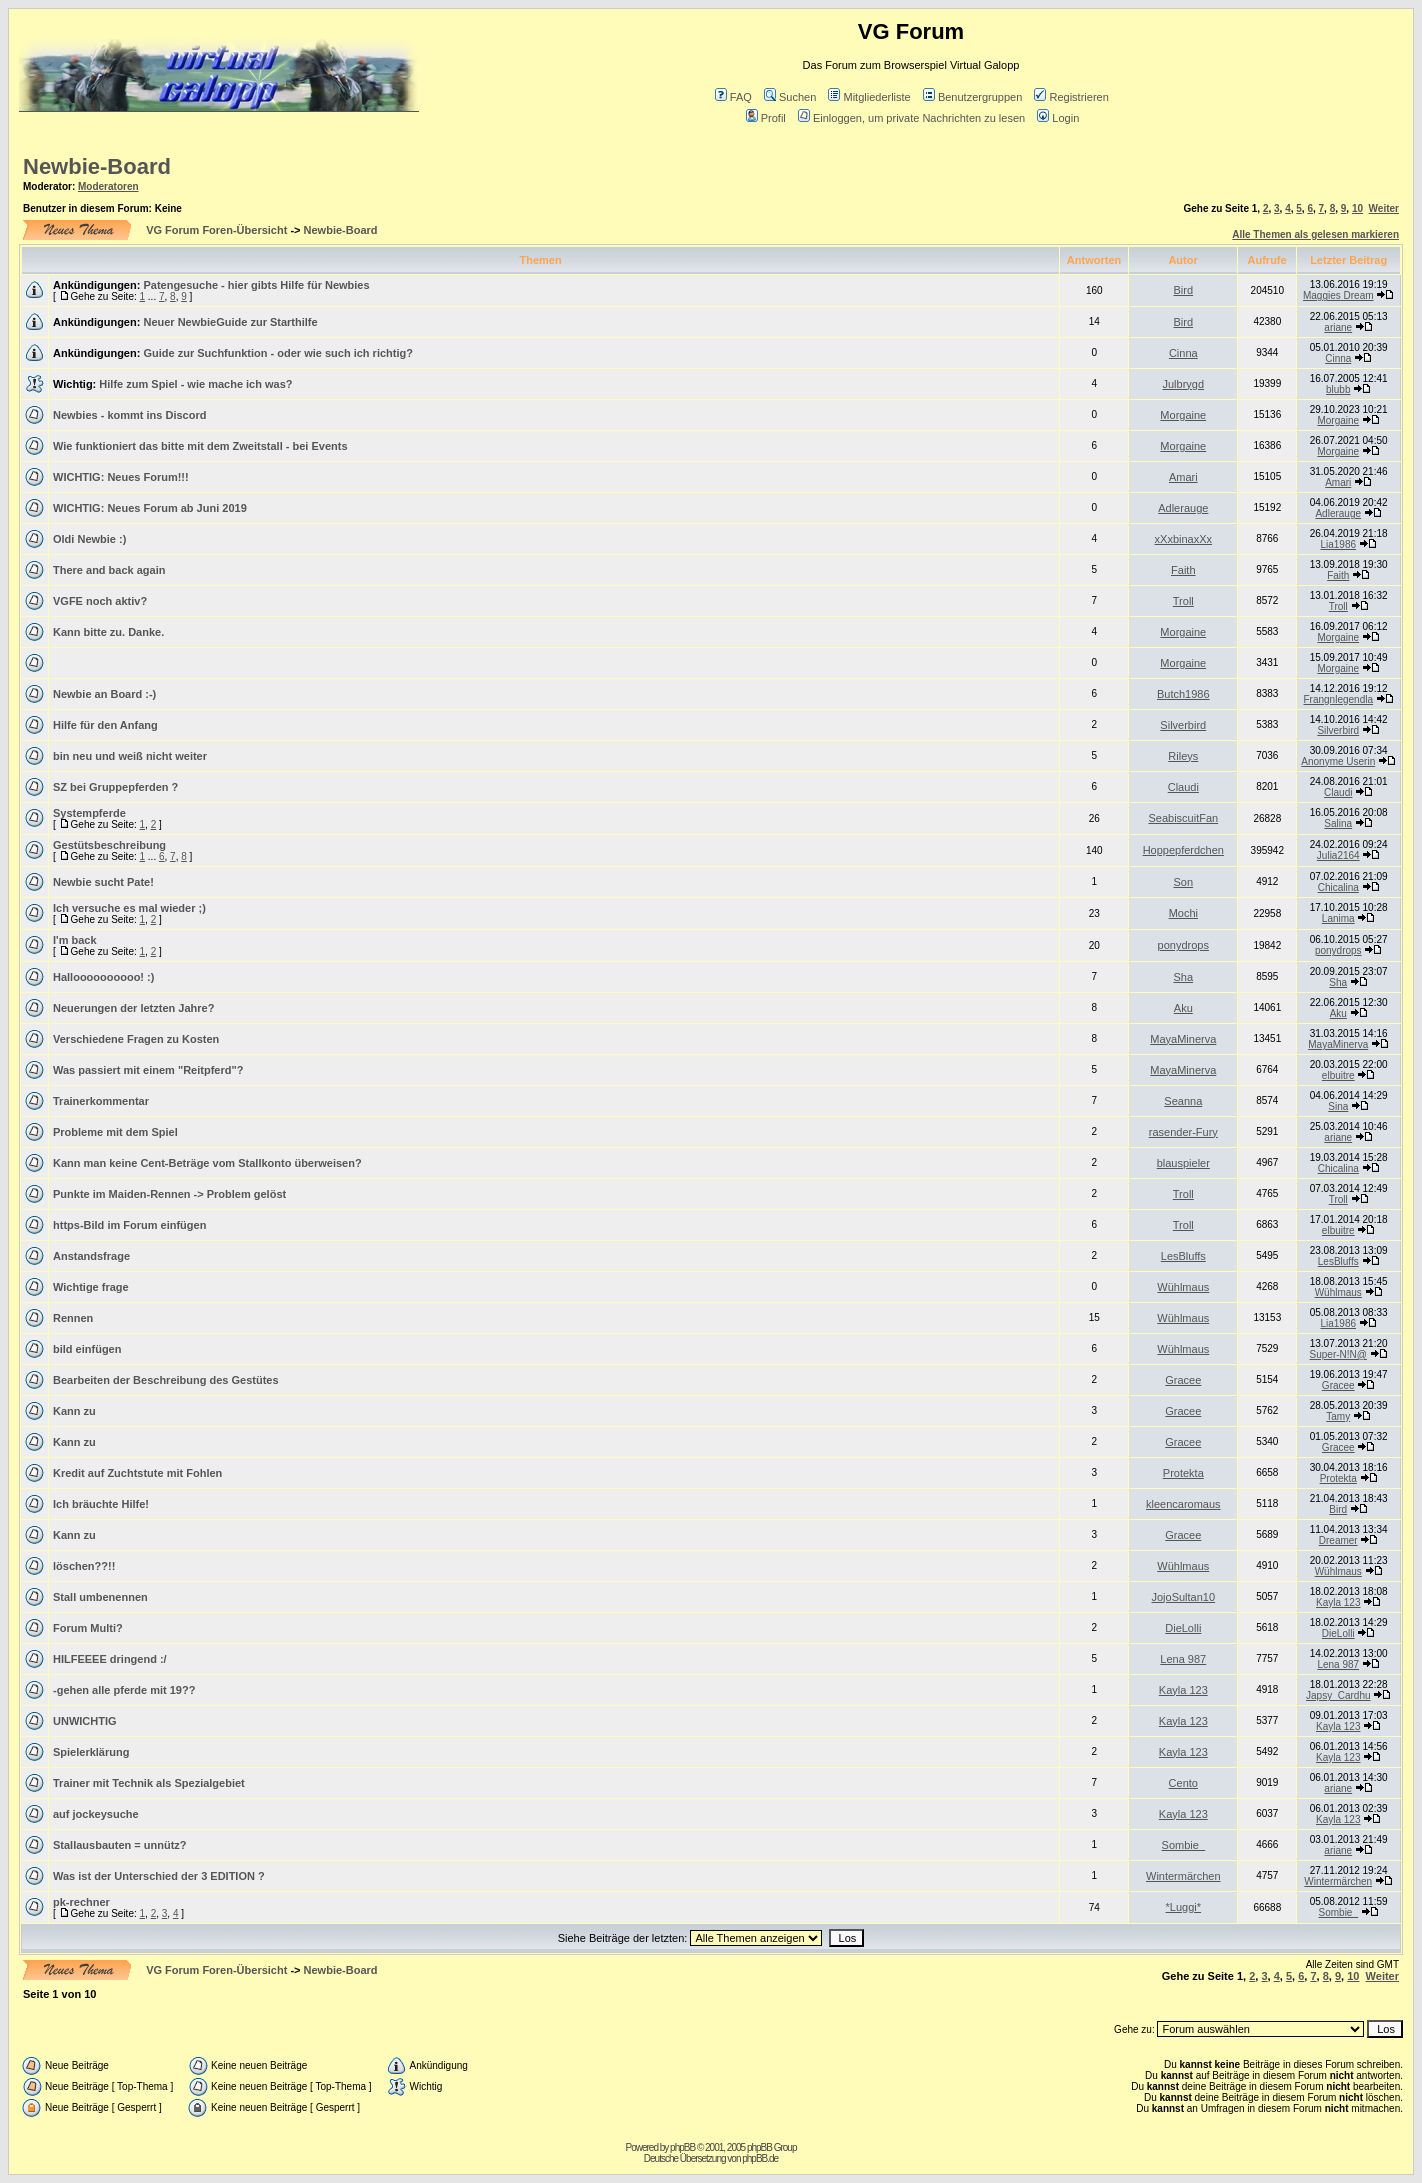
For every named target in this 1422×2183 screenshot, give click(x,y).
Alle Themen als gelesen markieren (1315, 234)
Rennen (73, 1318)
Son (1184, 882)
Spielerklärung (91, 1752)
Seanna (1183, 1101)
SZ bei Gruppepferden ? (115, 787)
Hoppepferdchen (1183, 850)
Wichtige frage (91, 1287)
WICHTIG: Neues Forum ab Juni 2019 (150, 508)
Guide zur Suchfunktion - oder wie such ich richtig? (278, 353)
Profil (766, 118)
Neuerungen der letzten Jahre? (133, 1008)
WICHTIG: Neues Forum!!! (121, 477)
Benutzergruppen (972, 97)
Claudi (1183, 787)
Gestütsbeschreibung (109, 845)
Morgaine (1183, 415)
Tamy (1338, 1416)
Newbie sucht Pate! (103, 882)
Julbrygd (1184, 384)
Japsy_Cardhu (1338, 1695)
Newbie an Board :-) (104, 694)
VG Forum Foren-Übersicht (216, 230)
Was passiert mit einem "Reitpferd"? (148, 1070)
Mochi (1183, 913)
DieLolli (1183, 1628)
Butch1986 (1183, 694)
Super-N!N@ (1338, 1354)
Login (1058, 118)
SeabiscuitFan (1183, 818)
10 (1357, 208)
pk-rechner (81, 1902)
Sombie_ (1183, 1845)
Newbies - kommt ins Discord (129, 415)
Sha (1184, 977)
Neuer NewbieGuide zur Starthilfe (230, 322)
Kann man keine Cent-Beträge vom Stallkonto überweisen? (207, 1163)
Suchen (790, 97)
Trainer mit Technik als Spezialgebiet (149, 1783)
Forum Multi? (88, 1628)
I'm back (75, 940)
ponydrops (1183, 945)
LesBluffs (1183, 1256)
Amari (1183, 477)
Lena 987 (1183, 1659)
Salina (1338, 823)
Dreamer (1338, 1540)
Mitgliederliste (869, 97)
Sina (1338, 1106)
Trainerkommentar (101, 1101)
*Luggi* (1183, 1907)
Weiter (1384, 208)
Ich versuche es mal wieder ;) (129, 908)
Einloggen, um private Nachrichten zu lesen (911, 118)
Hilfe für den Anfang (105, 725)
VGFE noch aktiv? (100, 601)
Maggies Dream (1338, 295)
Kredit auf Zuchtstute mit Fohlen (137, 1473)
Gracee (1183, 1380)
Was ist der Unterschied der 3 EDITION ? (159, 1876)
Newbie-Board (97, 166)
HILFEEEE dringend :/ (110, 1659)
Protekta (1183, 1473)
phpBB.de (760, 2158)
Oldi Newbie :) (89, 539)
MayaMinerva (1183, 1039)
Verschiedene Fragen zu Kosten (136, 1039)
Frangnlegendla (1339, 699)
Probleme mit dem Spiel (115, 1132)
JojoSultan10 (1183, 1597)
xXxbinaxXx (1183, 539)
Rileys (1183, 756)
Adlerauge (1183, 508)
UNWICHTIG (85, 1721)
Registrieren (1071, 97)
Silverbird (1183, 725)
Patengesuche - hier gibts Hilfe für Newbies (256, 285)
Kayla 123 (1338, 1602)
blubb (1338, 389)
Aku (1183, 1008)
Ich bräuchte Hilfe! (101, 1504)
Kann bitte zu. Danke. (108, 632)
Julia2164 (1338, 855)
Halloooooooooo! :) (103, 977)
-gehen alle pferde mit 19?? (124, 1690)
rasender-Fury (1183, 1132)
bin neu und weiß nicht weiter (130, 756)
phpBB (682, 2147)
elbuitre (1338, 1075)
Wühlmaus (1183, 1287)
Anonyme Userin (1338, 761)
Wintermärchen (1183, 1876)
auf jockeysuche (96, 1814)
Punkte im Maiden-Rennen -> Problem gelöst (169, 1194)
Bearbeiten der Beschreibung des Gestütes (166, 1380)
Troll (1183, 601)
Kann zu (74, 1411)
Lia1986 (1338, 544)
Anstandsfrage (91, 1256)
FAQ (733, 97)
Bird (1184, 290)
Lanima (1338, 918)
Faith (1183, 570)
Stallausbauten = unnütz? (120, 1845)
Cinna (1183, 353)
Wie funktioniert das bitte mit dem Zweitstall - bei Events (200, 446)
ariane (1338, 327)
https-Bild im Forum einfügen (129, 1225)
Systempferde (89, 813)
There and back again (109, 570)
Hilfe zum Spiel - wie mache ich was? (195, 384)
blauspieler (1183, 1163)
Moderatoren (108, 186)
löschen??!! (84, 1566)
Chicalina (1338, 887)
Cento (1183, 1783)
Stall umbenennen (100, 1597)
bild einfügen (87, 1349)
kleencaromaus (1183, 1504)
